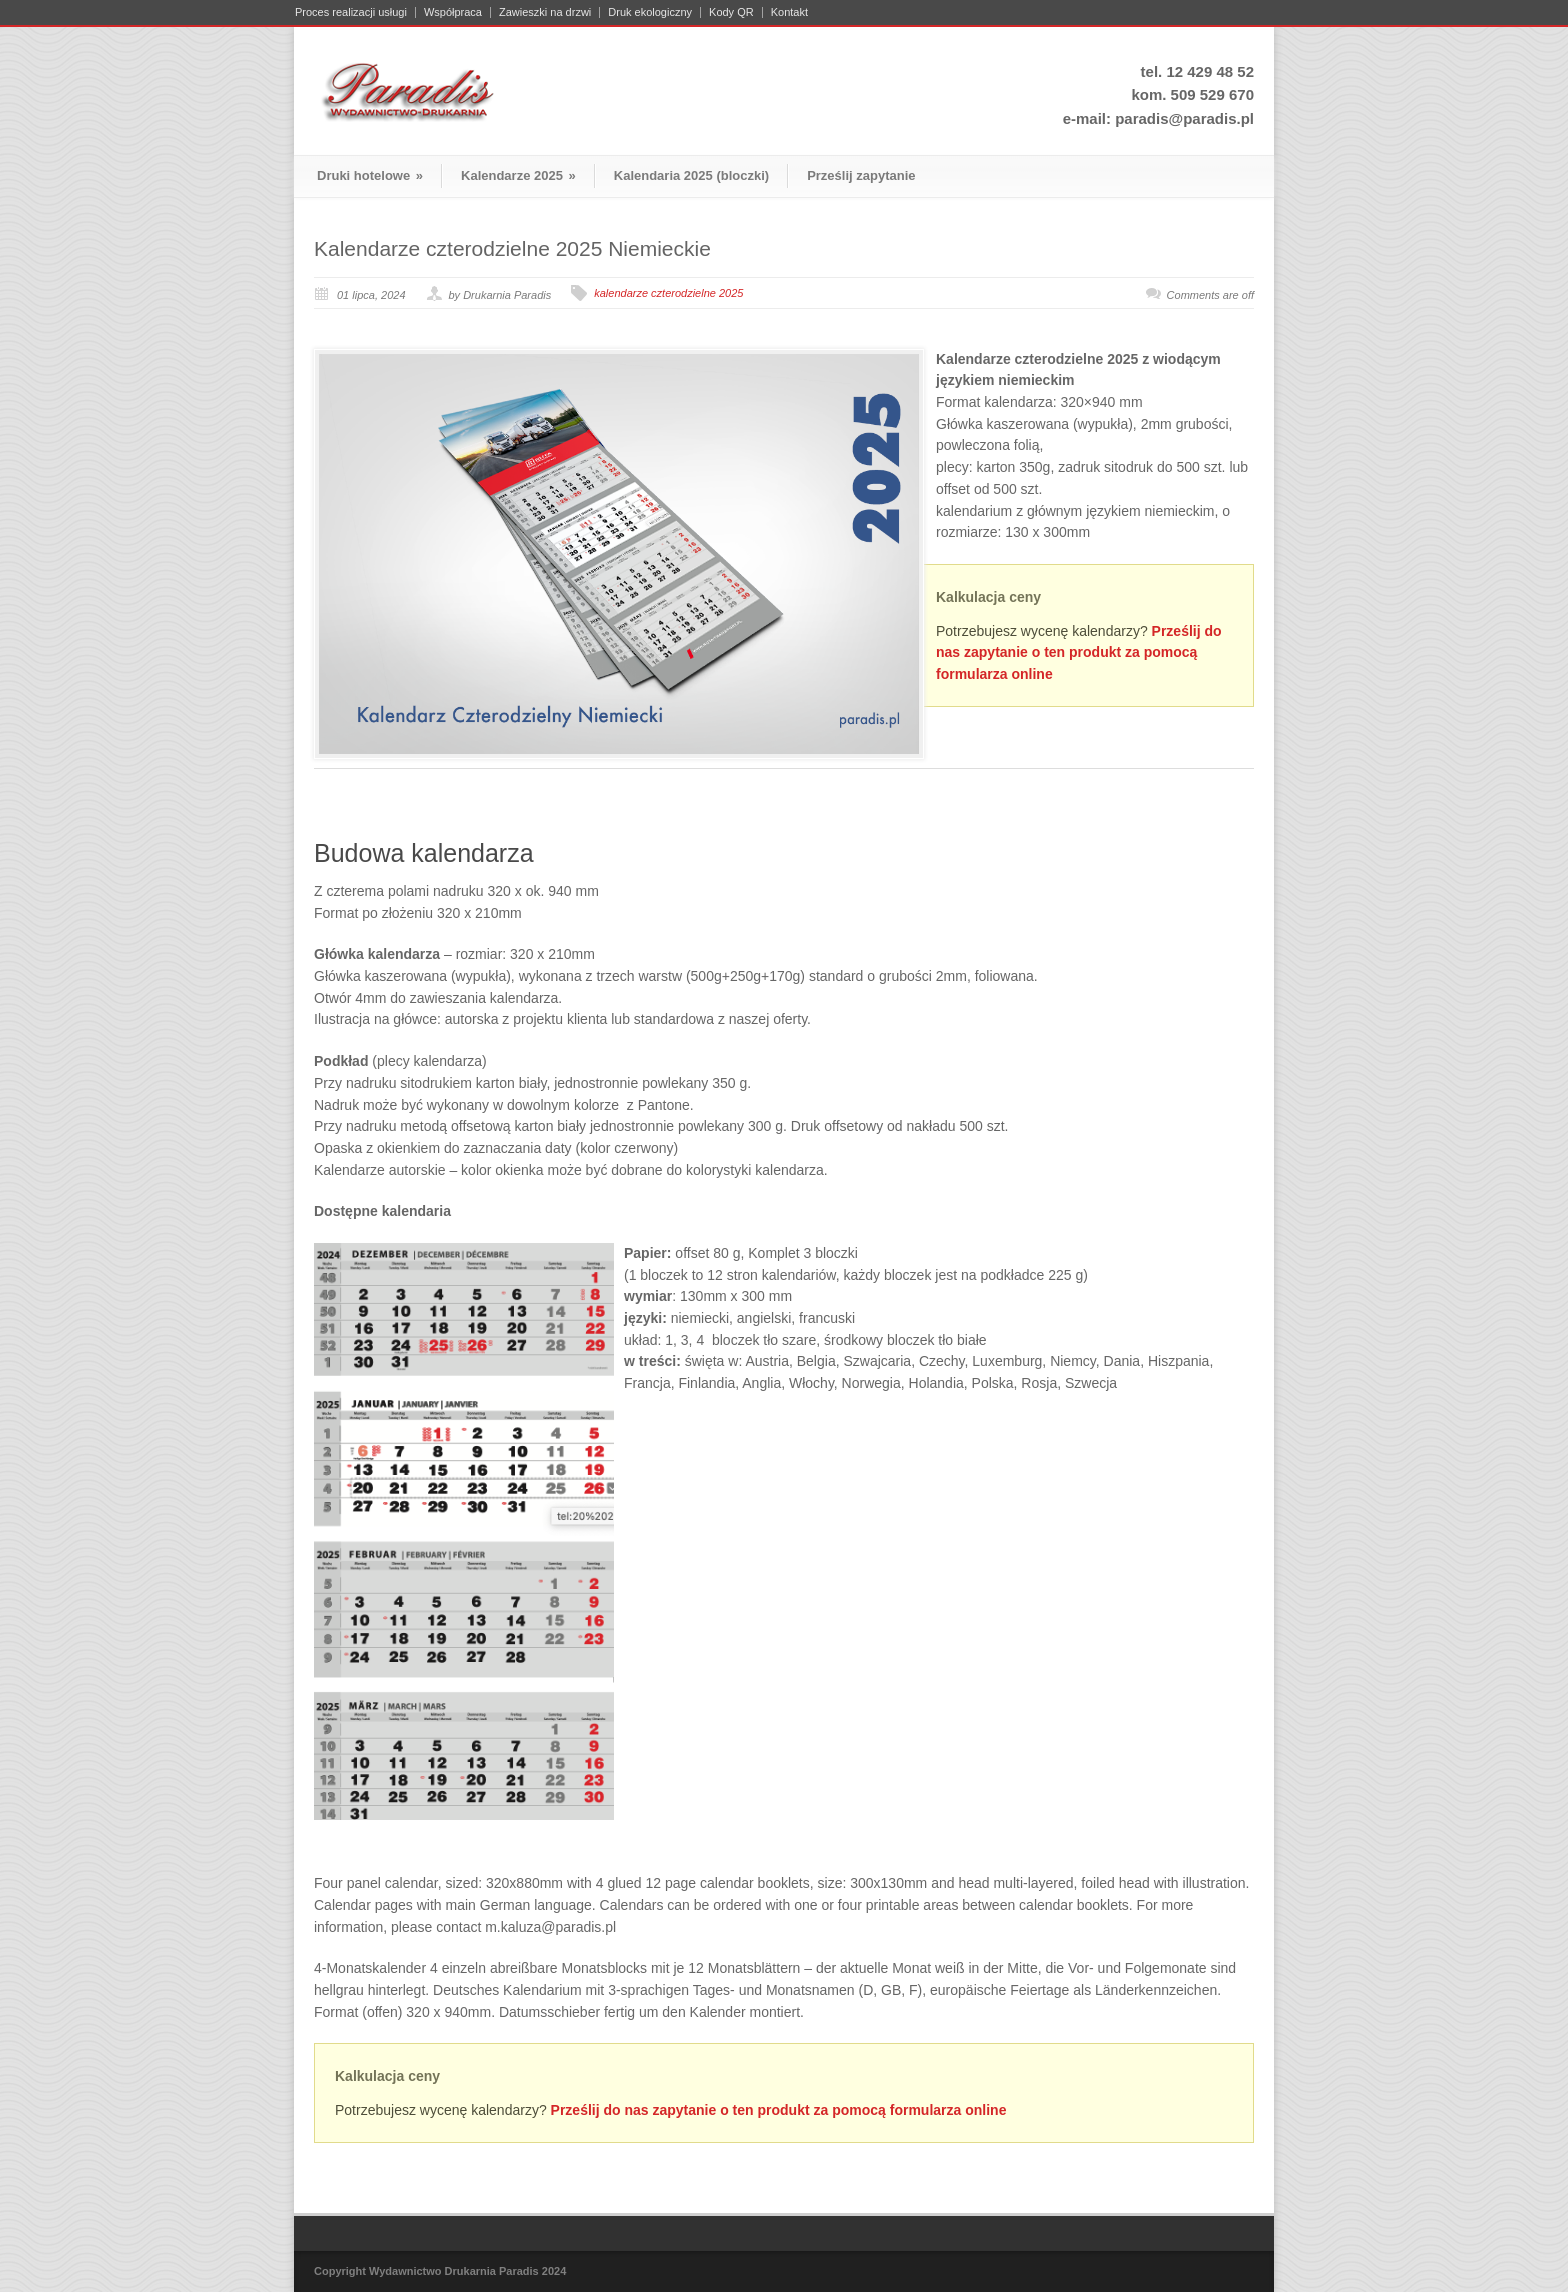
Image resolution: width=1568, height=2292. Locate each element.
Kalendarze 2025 (518, 175)
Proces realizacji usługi (351, 12)
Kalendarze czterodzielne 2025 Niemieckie (512, 248)
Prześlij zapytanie (861, 175)
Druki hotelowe (370, 175)
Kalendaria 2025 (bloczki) (691, 175)
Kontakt (789, 12)
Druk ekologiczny (650, 12)
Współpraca (453, 12)
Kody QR (731, 12)
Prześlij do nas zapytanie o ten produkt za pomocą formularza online (1079, 652)
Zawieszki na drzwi (545, 12)
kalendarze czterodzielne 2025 (668, 293)
